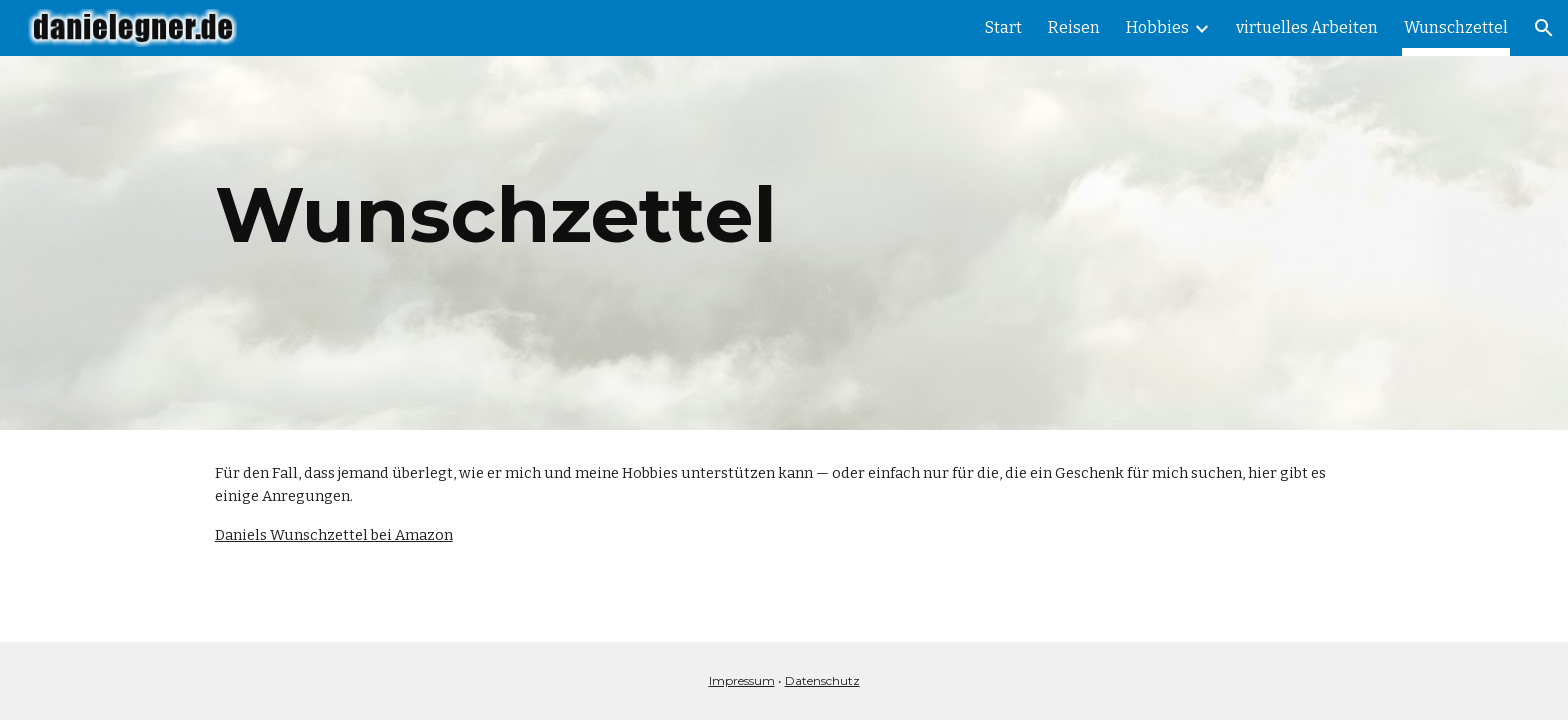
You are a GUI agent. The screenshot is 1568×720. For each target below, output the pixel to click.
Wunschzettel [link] (1456, 27)
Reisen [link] (1074, 27)
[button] (1544, 28)
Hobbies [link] (1157, 27)
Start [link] (1003, 27)
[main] (784, 215)
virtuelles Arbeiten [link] (1307, 27)
